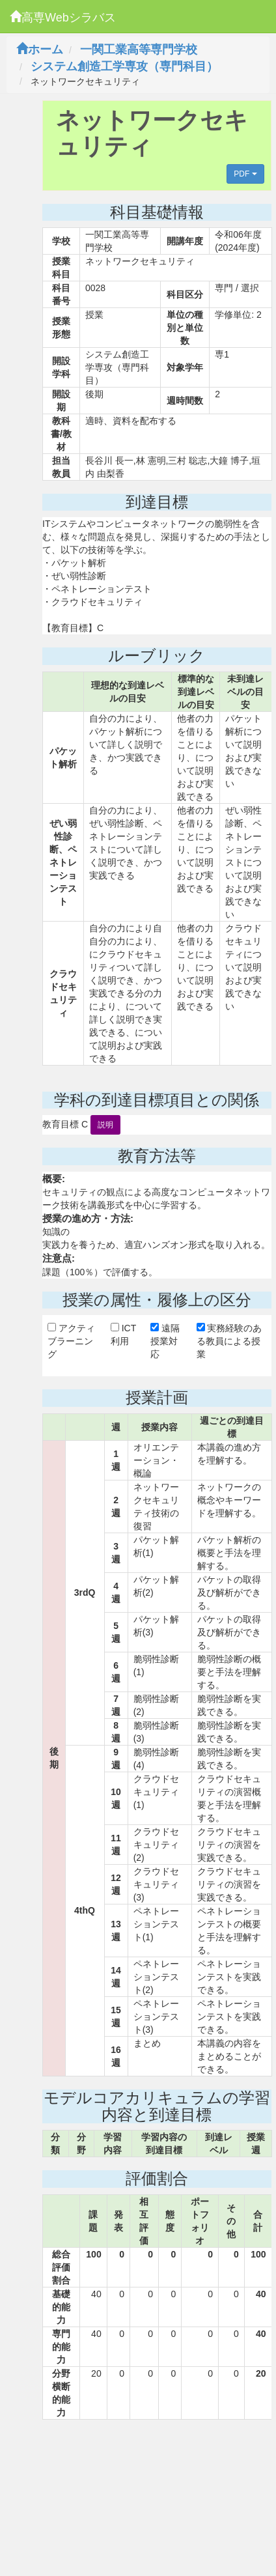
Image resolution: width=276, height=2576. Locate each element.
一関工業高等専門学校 (138, 49)
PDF (245, 173)
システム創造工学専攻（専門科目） (124, 66)
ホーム (39, 49)
